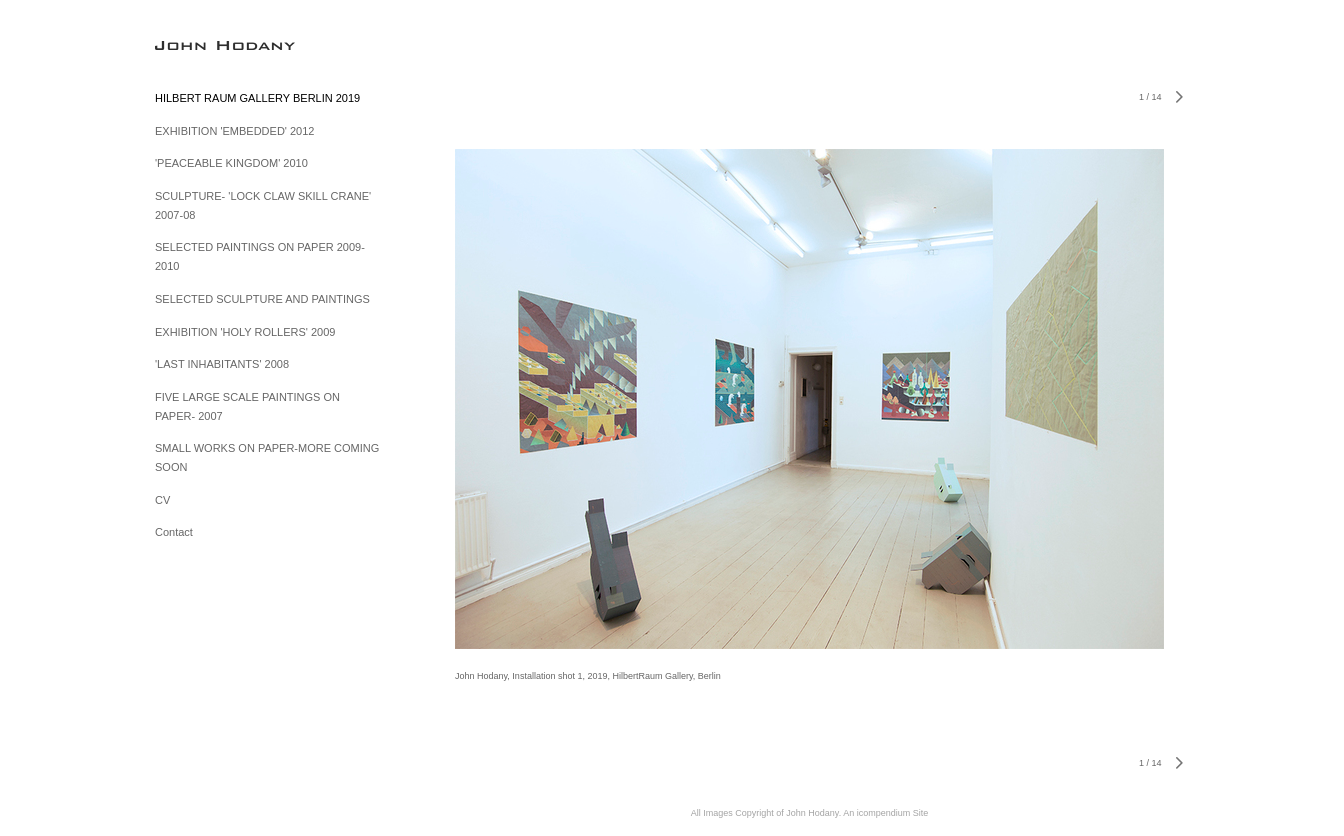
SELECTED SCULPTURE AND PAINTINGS (262, 299)
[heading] (205, 44)
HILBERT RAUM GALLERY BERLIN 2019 (257, 98)
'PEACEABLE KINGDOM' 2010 (231, 163)
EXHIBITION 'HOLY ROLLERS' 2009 (245, 332)
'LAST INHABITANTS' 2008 (222, 364)
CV (162, 500)
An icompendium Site (885, 813)
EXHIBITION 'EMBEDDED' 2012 (234, 131)
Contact (174, 532)
